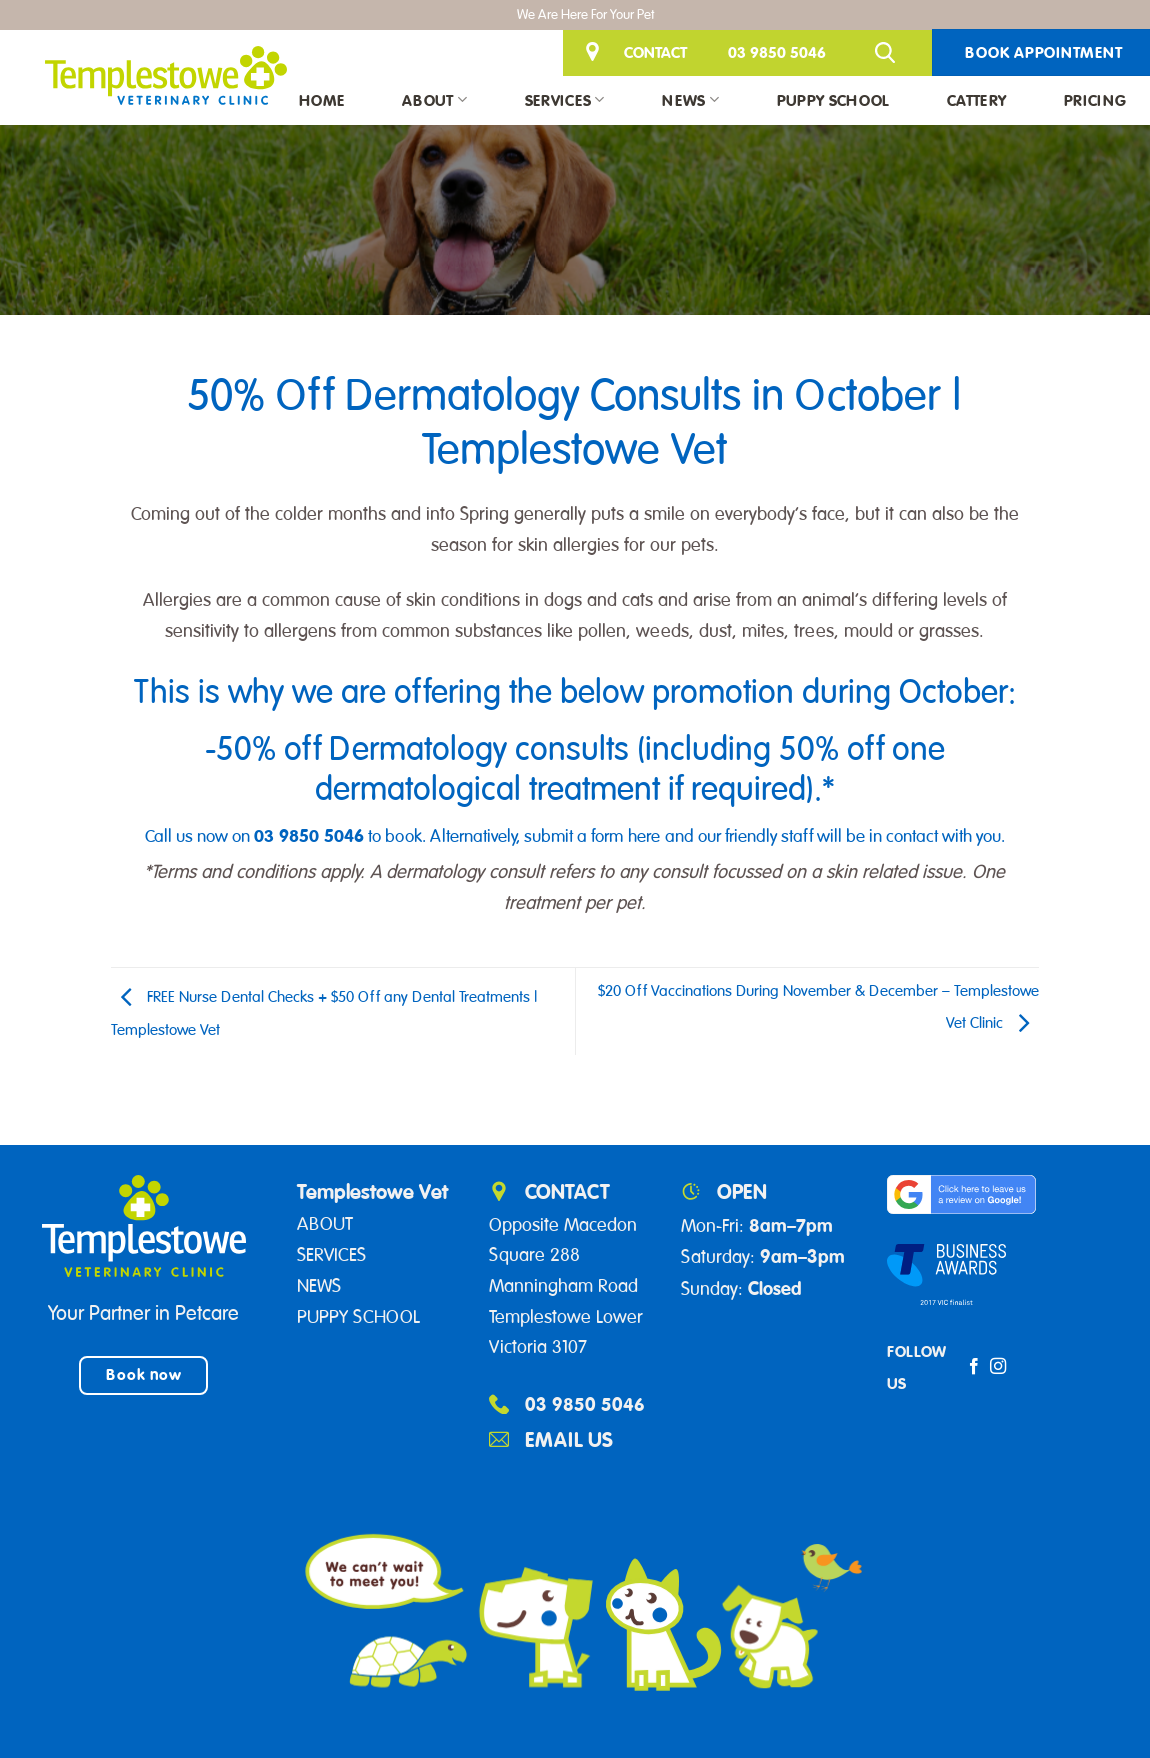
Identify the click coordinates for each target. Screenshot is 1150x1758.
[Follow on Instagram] (998, 1367)
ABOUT (325, 1224)
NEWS (319, 1286)
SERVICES (331, 1255)
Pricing (1095, 100)
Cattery (976, 100)
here (644, 836)
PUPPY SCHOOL (358, 1317)
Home (321, 100)
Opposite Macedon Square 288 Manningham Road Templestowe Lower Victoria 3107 (566, 1286)
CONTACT (655, 52)
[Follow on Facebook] (974, 1367)
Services (565, 99)
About (434, 99)
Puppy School (833, 100)
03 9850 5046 (777, 52)
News (690, 99)
